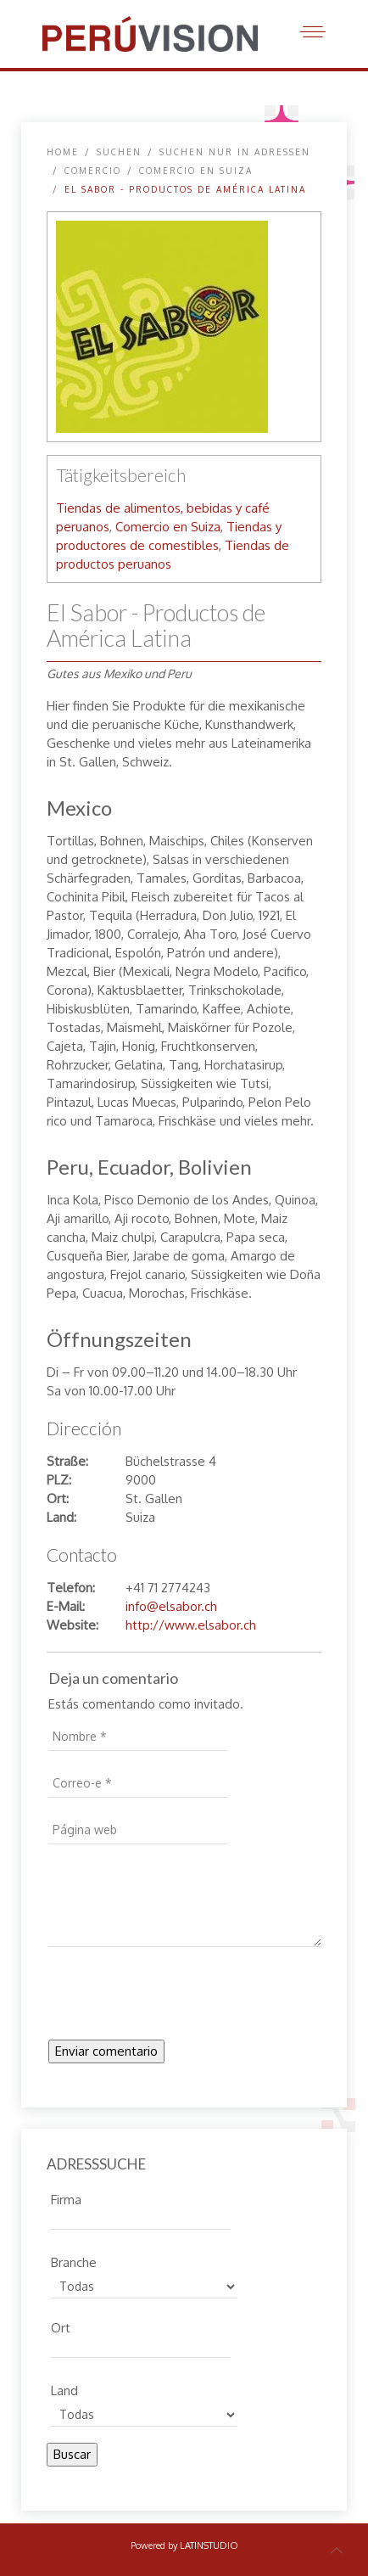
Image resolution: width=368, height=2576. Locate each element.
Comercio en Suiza (196, 171)
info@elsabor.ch (171, 1606)
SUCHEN (119, 152)
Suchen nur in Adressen (234, 152)
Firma (66, 2197)
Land (64, 2388)
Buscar (72, 2454)
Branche (74, 2260)
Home (63, 152)
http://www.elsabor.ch (190, 1625)
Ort (60, 2326)
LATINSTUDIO (209, 2545)
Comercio (92, 171)
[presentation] (177, 1998)
